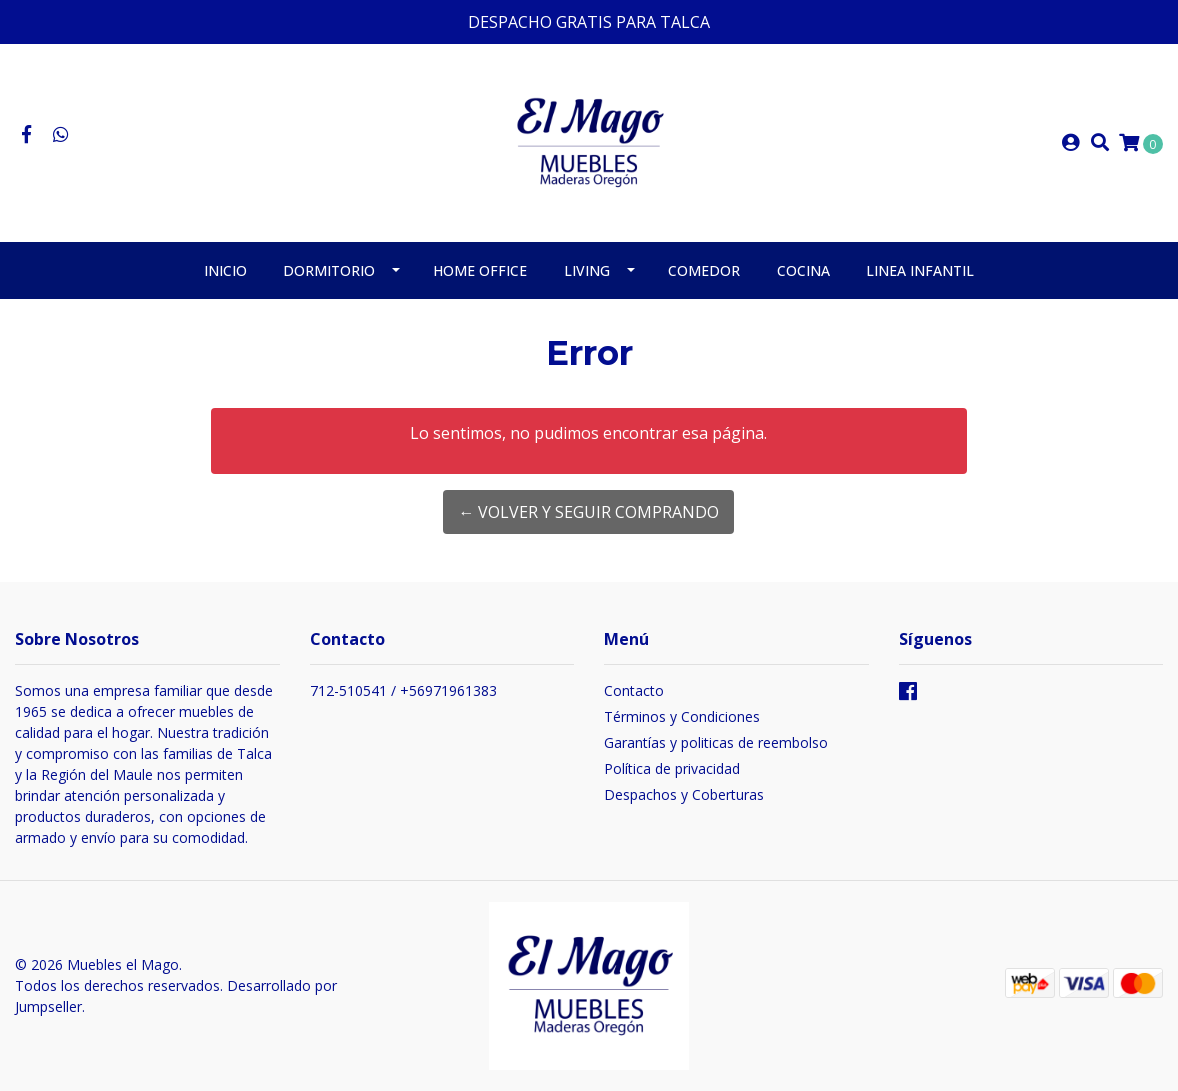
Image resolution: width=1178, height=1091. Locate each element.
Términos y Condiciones (682, 716)
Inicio (225, 270)
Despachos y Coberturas (684, 794)
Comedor (704, 270)
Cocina (803, 270)
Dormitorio (329, 270)
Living (587, 270)
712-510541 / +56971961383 (403, 690)
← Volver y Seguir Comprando (588, 512)
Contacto (634, 690)
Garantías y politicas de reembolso (716, 742)
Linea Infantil (920, 270)
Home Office (480, 270)
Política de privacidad (672, 768)
